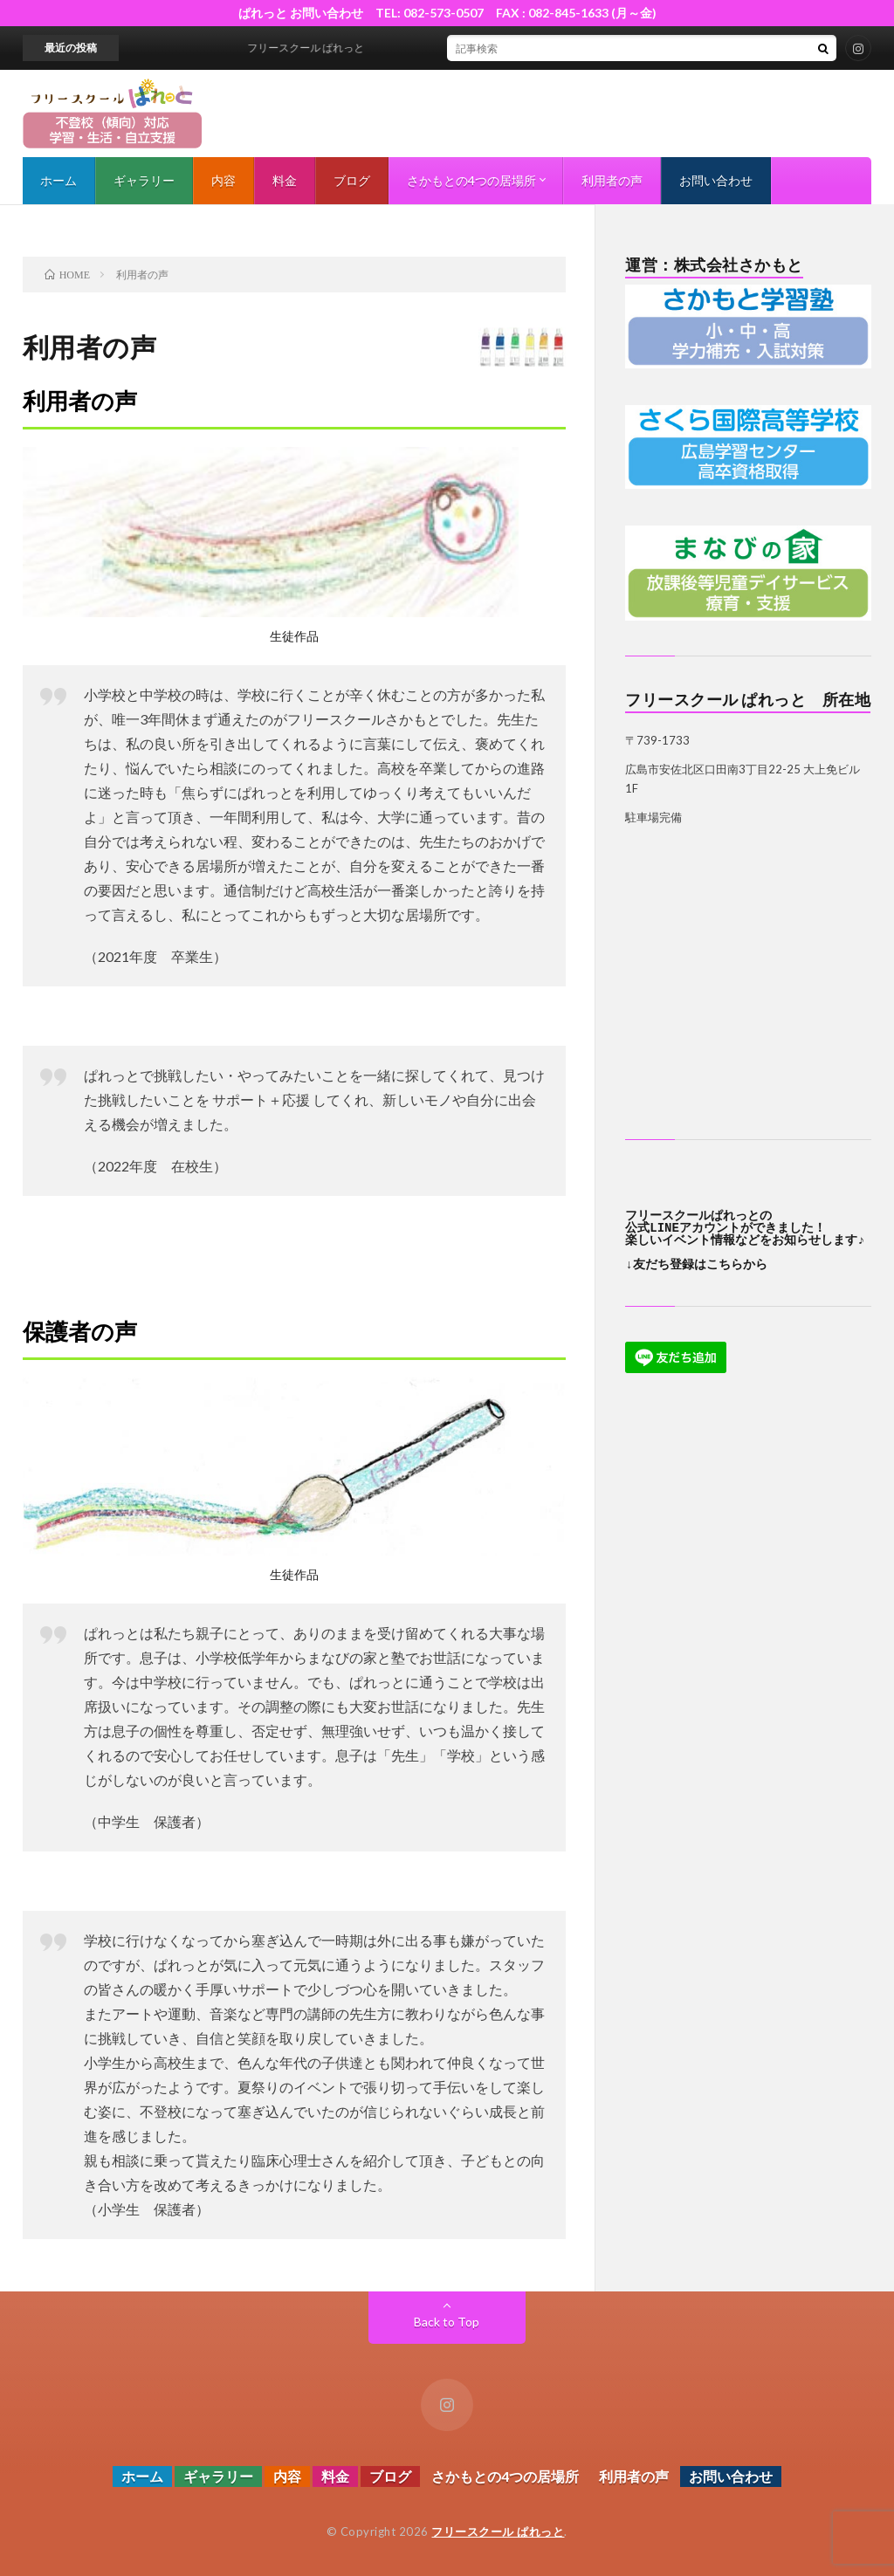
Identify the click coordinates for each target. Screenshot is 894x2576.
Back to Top (446, 2321)
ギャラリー (144, 180)
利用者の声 (612, 180)
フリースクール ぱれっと (497, 2531)
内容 (223, 180)
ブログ (352, 180)
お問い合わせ (716, 180)
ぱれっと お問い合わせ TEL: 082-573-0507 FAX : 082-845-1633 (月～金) (453, 12)
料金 (284, 180)
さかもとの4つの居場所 (471, 180)
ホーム (58, 180)
